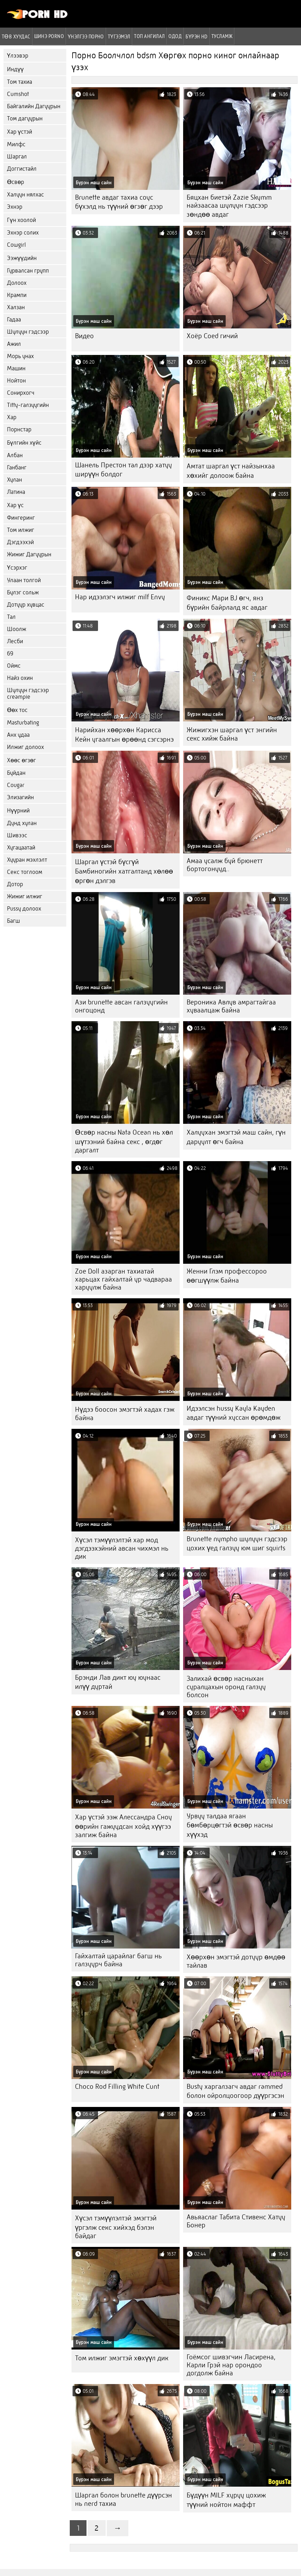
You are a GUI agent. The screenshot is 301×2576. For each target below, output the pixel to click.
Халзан (16, 307)
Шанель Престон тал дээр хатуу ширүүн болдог (123, 469)
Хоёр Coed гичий (212, 336)
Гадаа (14, 319)
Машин (16, 368)
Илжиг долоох (25, 747)
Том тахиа (19, 82)
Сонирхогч (21, 392)
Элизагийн (20, 797)
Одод (175, 35)
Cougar (15, 785)
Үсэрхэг (17, 567)
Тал (11, 617)
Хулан (14, 479)
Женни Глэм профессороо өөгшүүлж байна (227, 1275)
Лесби (15, 641)
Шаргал (17, 156)
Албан (15, 455)
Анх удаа (18, 735)
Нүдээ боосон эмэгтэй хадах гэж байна (124, 1413)
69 (10, 653)
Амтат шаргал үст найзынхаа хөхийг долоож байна (231, 471)
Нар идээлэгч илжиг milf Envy (120, 597)
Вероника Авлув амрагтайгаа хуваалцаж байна (231, 1006)
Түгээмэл (119, 36)
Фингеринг (21, 517)
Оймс (14, 665)
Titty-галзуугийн (28, 405)
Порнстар (19, 429)
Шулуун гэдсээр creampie (28, 693)
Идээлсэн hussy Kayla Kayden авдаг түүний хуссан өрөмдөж (233, 1412)
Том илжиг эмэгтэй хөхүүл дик (121, 2358)
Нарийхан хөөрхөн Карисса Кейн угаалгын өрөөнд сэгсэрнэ (124, 734)
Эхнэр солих (23, 232)
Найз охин (20, 678)
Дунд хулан (22, 823)
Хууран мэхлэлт (27, 859)
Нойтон (16, 380)
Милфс (16, 144)
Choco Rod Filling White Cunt (117, 2087)
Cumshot (18, 94)
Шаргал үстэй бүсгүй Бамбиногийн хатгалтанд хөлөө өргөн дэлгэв (124, 871)
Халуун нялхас (25, 194)
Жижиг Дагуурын (29, 554)
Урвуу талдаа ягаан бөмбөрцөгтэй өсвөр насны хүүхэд (230, 1825)
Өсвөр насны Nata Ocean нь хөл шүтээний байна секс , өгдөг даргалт (124, 1141)
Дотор (15, 884)
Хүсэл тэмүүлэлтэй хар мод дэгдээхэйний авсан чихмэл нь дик (121, 1548)
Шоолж (16, 629)
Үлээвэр (17, 55)
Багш (13, 921)
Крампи (17, 295)
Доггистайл (22, 168)
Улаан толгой (24, 580)
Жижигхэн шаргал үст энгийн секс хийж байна (232, 734)
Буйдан (16, 773)
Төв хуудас (16, 36)
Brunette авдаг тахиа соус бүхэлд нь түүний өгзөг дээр (119, 201)
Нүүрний (18, 810)
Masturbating (23, 722)
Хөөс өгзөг (21, 760)
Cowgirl (16, 245)
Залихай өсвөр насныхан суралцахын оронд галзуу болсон (226, 1687)
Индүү (15, 69)
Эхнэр (14, 206)
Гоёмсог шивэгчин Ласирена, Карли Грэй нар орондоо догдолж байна (231, 2365)
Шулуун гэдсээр (28, 331)
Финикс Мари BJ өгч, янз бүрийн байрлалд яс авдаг (227, 602)
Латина (16, 492)
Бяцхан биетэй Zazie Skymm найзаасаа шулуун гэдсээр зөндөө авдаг (229, 205)
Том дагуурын (25, 118)
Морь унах (20, 356)
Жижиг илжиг (24, 896)
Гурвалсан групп (28, 270)
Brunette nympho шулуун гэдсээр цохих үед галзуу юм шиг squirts (237, 1543)
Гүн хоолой (21, 220)
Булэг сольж (23, 592)
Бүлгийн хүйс (24, 442)
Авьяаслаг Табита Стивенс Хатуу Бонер (236, 2221)
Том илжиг (20, 530)
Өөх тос (17, 710)
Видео (84, 336)
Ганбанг (17, 467)
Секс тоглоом (24, 872)
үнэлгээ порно (86, 36)
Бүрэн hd (197, 36)
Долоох (17, 283)
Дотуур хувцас (25, 604)
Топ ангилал (149, 35)
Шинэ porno (49, 35)
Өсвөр (15, 182)
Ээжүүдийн (22, 258)
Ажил (14, 344)
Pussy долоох (24, 908)
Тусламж (221, 35)
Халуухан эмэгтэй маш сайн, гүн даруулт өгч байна (236, 1137)
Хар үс (15, 505)
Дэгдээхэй (20, 542)
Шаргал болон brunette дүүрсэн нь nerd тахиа (123, 2499)
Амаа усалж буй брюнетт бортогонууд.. (225, 865)
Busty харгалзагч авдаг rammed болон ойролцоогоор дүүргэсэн (235, 2091)
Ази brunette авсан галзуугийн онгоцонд (121, 1006)
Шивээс (17, 835)
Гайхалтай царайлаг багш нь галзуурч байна (118, 1960)
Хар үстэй (19, 131)
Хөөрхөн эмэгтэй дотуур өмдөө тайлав (236, 1961)
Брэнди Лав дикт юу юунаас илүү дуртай (117, 1682)
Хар (11, 417)
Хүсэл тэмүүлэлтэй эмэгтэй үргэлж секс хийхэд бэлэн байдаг (116, 2227)
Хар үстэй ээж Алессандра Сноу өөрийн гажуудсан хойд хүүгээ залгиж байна (123, 1826)
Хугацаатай (21, 847)
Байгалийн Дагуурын (33, 106)
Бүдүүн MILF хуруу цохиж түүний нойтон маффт (226, 2500)
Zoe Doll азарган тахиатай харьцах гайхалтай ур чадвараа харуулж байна (123, 1279)
